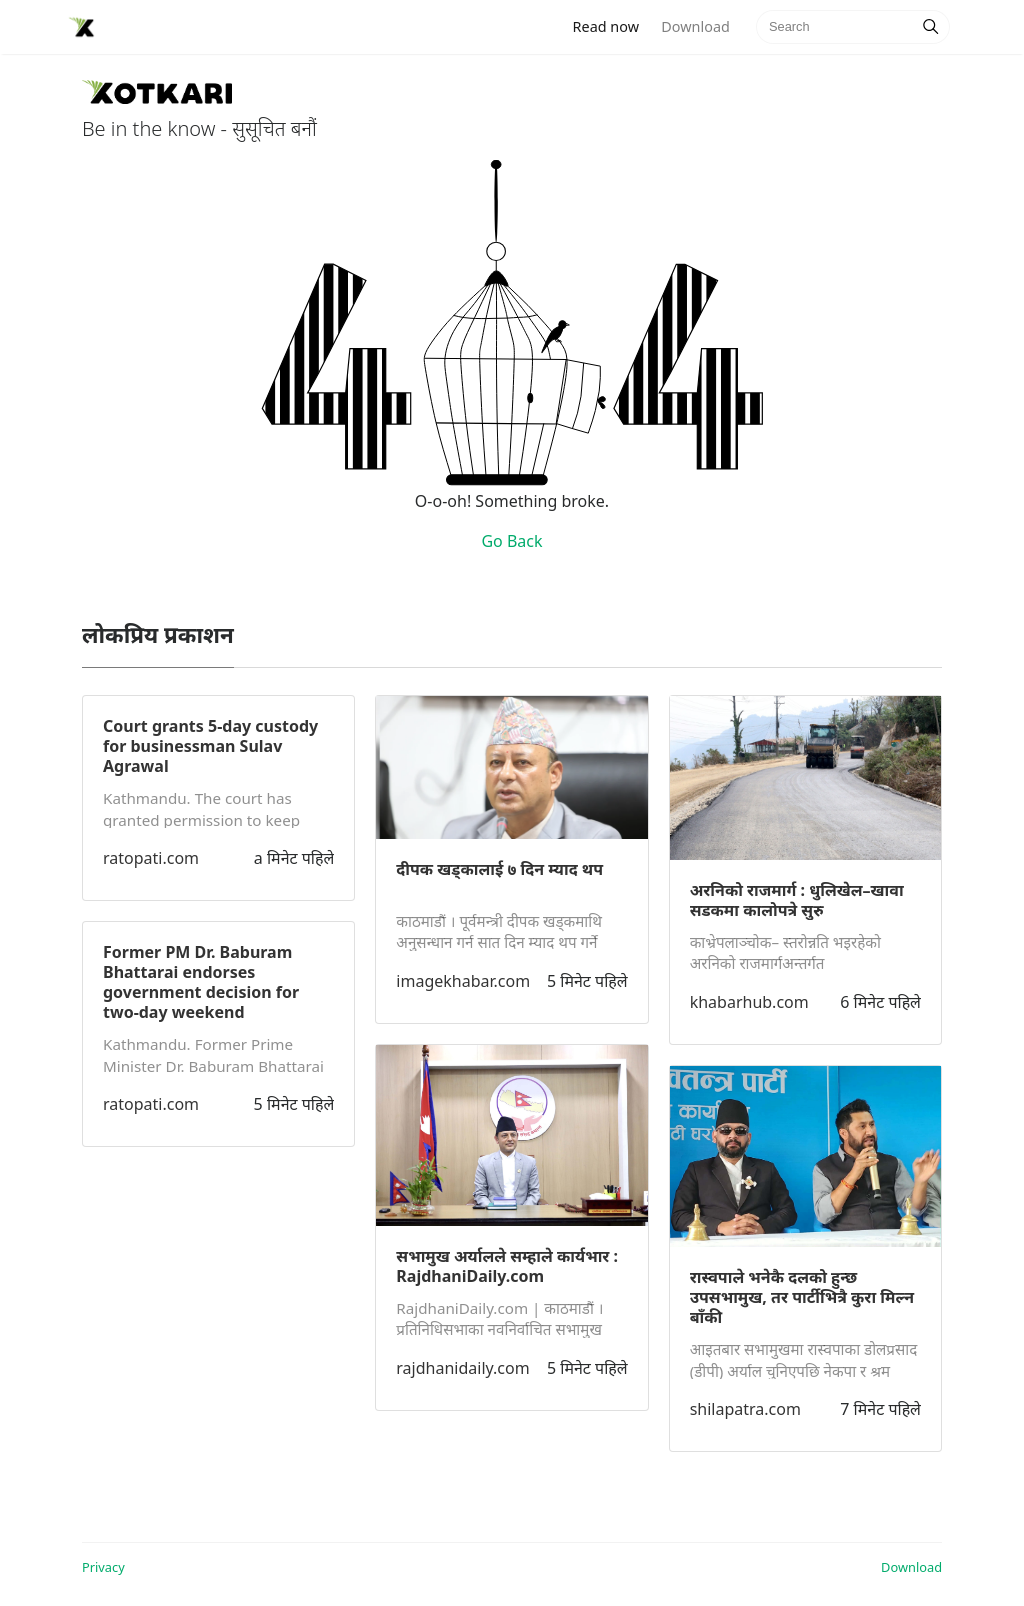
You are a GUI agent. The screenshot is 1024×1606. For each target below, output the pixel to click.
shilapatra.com (745, 1409)
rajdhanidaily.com (462, 1368)
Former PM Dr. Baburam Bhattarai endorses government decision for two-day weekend (201, 982)
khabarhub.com (749, 1002)
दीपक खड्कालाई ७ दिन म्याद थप (499, 869)
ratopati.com (151, 858)
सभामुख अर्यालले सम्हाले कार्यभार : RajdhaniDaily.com (507, 1266)
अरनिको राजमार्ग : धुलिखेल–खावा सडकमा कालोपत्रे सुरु (797, 900)
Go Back (511, 541)
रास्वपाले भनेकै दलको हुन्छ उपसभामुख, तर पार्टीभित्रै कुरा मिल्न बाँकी (802, 1297)
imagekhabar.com (463, 981)
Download (695, 26)
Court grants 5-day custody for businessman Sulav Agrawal (210, 746)
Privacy (103, 1567)
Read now (612, 25)
